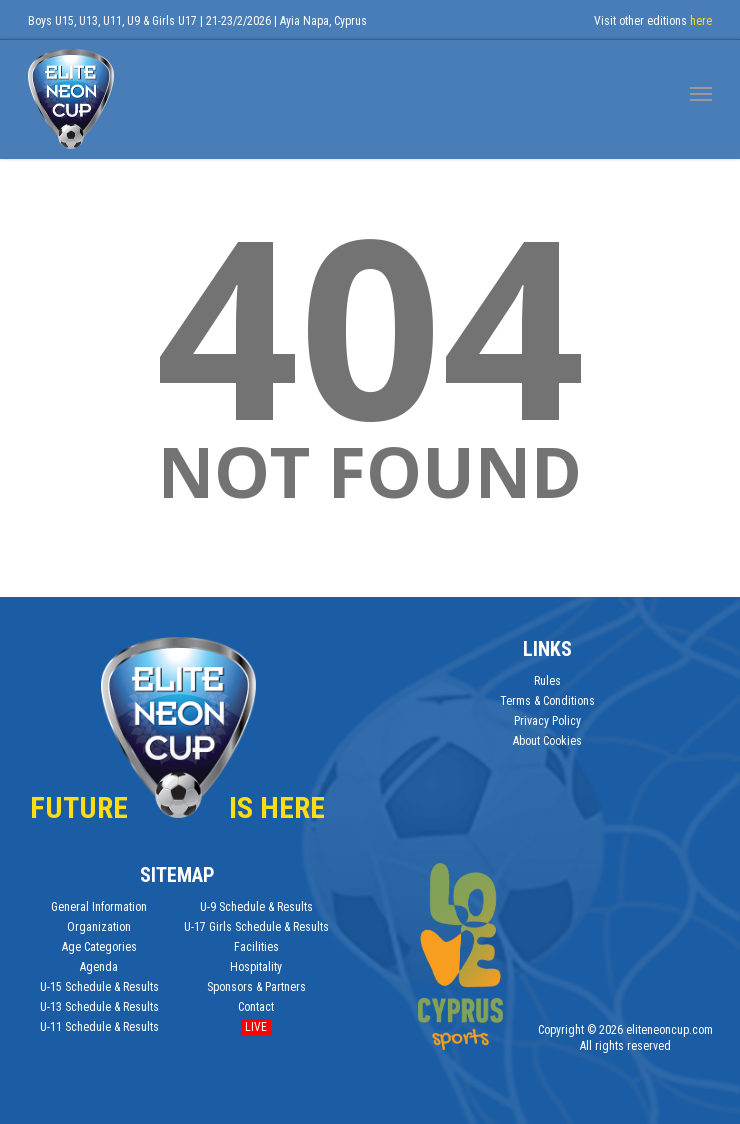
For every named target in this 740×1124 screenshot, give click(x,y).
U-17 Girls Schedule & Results (256, 927)
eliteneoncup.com (669, 1030)
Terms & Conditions (547, 701)
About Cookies (547, 741)
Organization (99, 927)
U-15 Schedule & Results (99, 987)
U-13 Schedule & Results (99, 1007)
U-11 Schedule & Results (99, 1027)
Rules (547, 681)
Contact (256, 1007)
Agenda (99, 967)
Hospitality (256, 967)
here (701, 21)
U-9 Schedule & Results (256, 907)
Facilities (256, 947)
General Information (99, 907)
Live (256, 1027)
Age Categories (99, 947)
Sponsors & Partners (256, 987)
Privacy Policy (547, 721)
